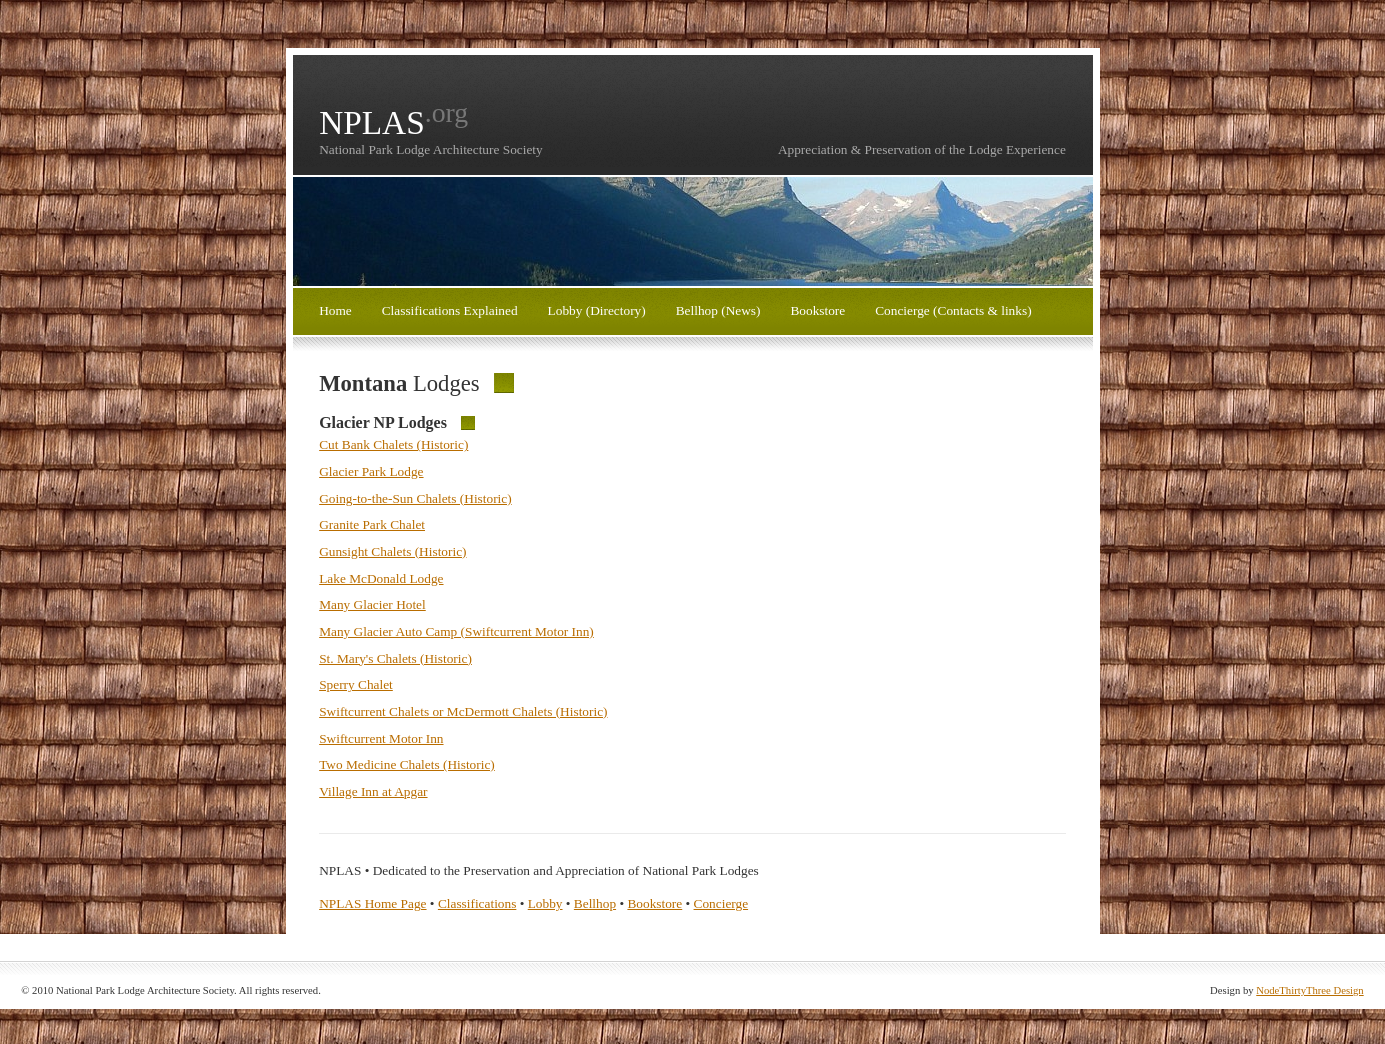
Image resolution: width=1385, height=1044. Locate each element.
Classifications (477, 903)
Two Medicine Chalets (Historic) (407, 764)
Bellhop (595, 903)
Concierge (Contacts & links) (953, 310)
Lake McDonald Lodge (381, 578)
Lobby (545, 903)
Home (335, 310)
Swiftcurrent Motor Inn (381, 738)
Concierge (721, 903)
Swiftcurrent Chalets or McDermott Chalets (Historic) (463, 711)
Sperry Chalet (356, 684)
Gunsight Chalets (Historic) (392, 551)
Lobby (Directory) (597, 310)
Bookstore (817, 310)
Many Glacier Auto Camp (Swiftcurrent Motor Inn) (456, 631)
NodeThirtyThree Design (1309, 990)
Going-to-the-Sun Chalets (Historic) (415, 498)
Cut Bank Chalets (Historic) (393, 444)
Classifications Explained (450, 310)
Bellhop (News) (718, 310)
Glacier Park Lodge (371, 471)
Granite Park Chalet (372, 524)
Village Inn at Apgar (373, 791)
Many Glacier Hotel (372, 604)
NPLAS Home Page (372, 903)
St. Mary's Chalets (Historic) (395, 658)
